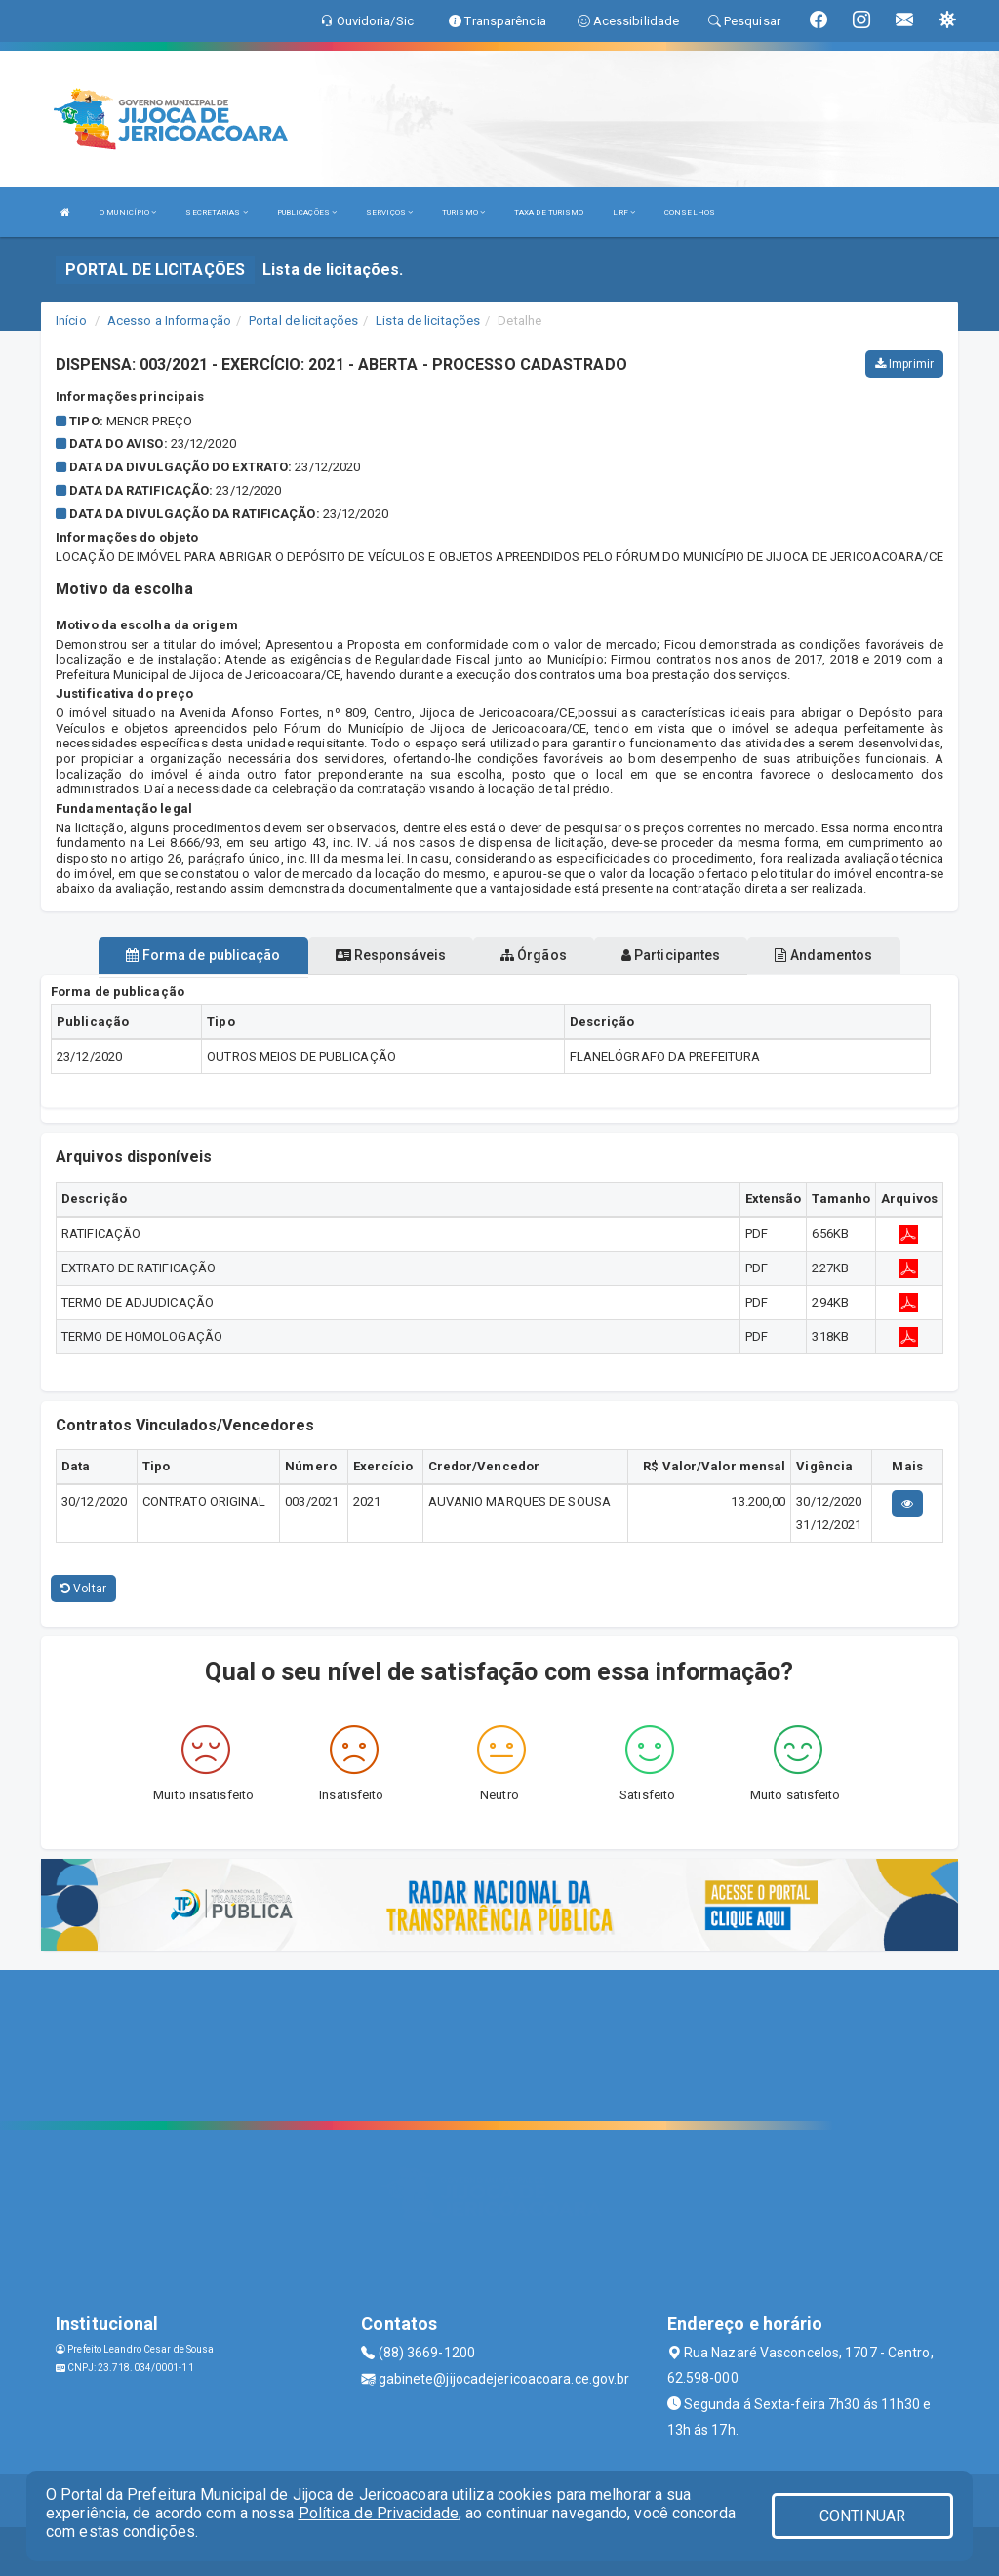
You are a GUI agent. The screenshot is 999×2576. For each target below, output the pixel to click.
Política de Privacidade (379, 2513)
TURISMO (463, 212)
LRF (624, 212)
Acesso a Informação (169, 320)
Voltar (83, 1588)
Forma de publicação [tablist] (203, 955)
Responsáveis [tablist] (391, 955)
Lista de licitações (428, 320)
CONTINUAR (862, 2516)
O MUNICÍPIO (128, 212)
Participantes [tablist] (671, 955)
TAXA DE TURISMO (549, 212)
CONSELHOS (689, 212)
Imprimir (904, 364)
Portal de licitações (303, 320)
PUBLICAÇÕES (307, 212)
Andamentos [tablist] (823, 955)
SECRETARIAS (216, 212)
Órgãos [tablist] (533, 955)
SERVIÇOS (389, 212)
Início (71, 320)
